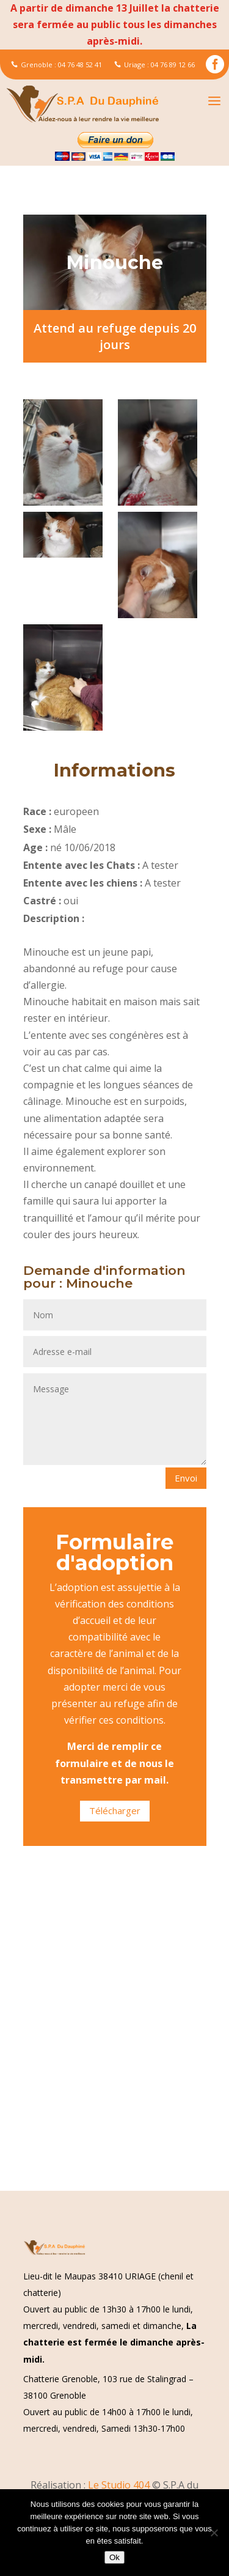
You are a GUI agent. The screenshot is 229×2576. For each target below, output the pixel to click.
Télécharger (114, 1810)
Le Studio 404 (120, 2485)
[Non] (214, 2532)
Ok (114, 2557)
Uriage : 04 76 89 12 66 (154, 64)
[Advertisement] (114, 2070)
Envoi (186, 1478)
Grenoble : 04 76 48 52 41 (56, 64)
